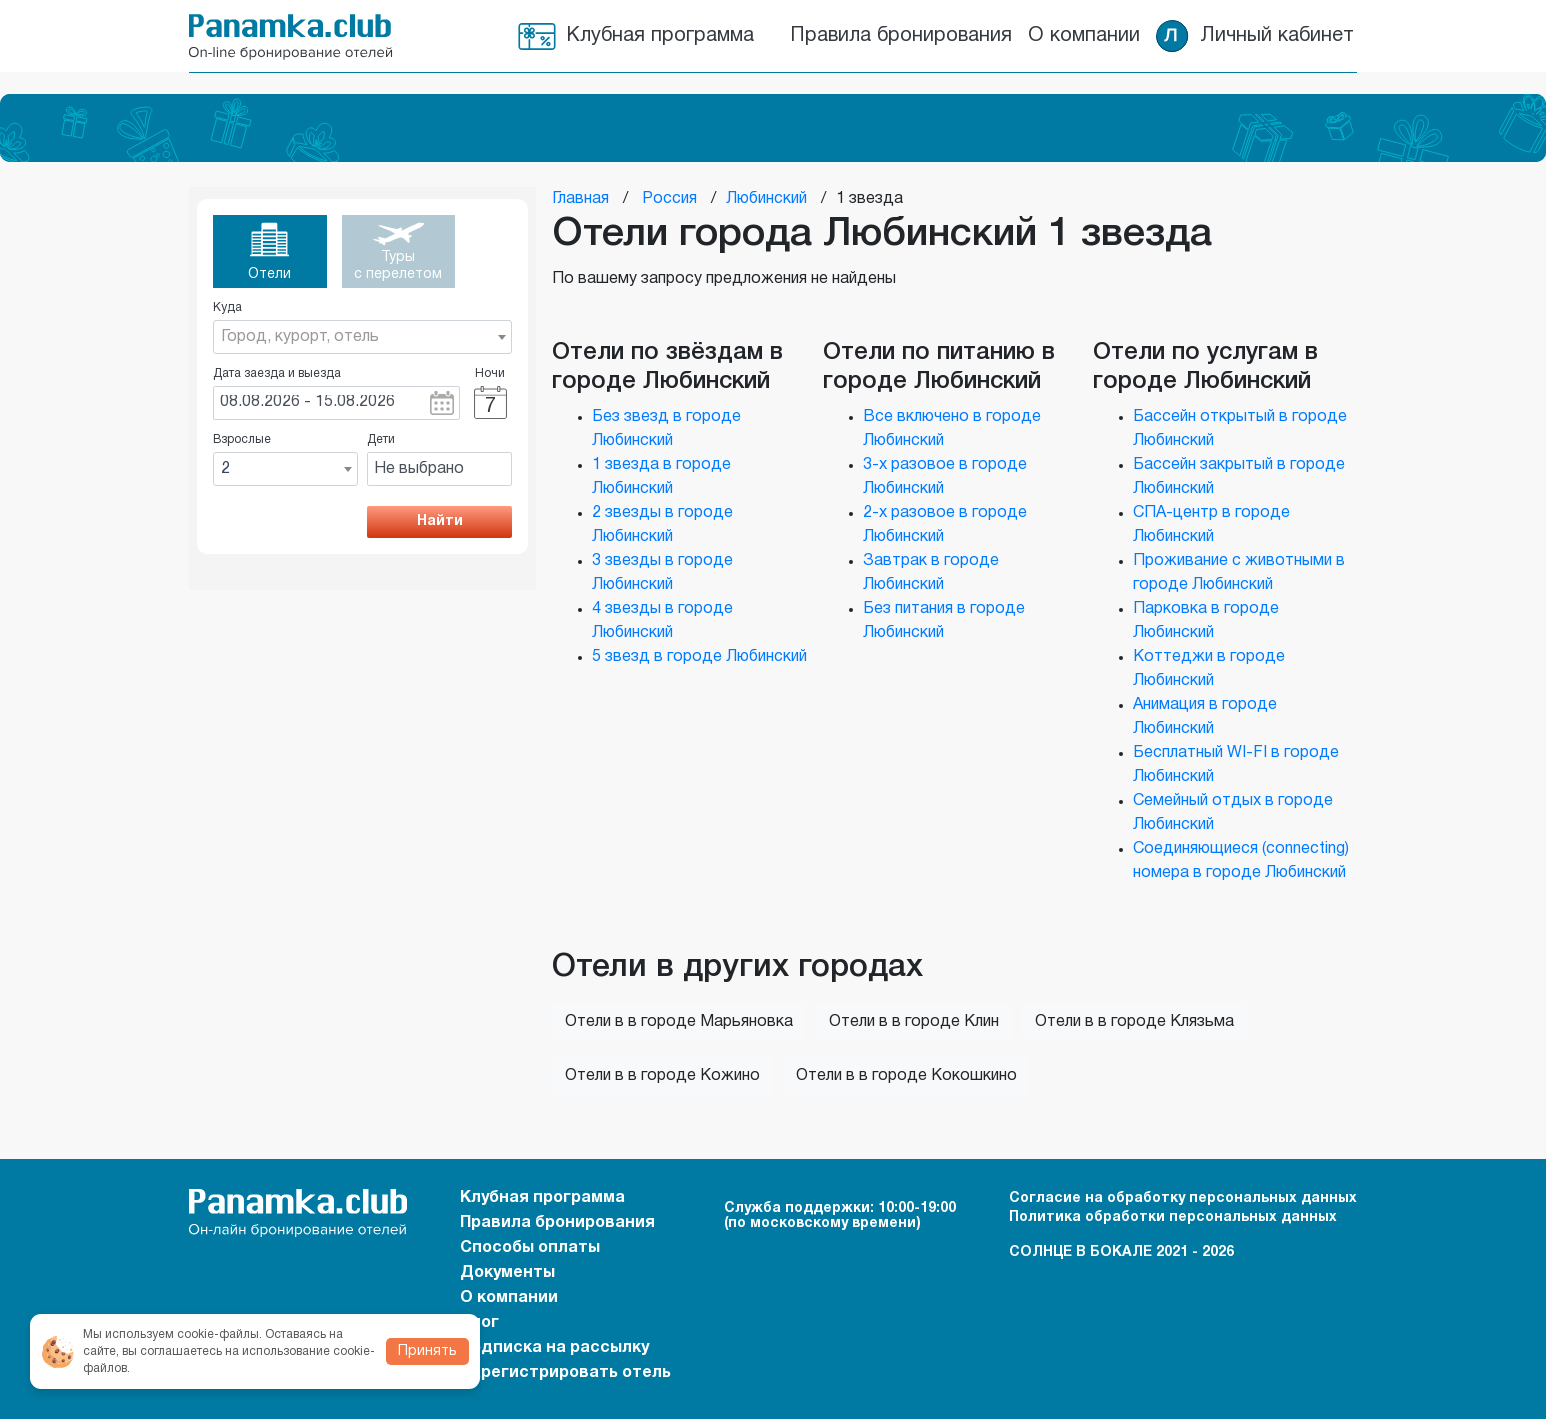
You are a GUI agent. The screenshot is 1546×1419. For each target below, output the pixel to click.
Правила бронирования (901, 36)
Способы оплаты (530, 1248)
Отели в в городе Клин (914, 1022)
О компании (1084, 36)
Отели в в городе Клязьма (1134, 1022)
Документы (507, 1273)
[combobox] (362, 337)
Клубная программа (660, 36)
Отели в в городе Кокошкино (906, 1076)
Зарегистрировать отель (565, 1373)
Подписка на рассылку (554, 1348)
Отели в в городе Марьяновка (679, 1022)
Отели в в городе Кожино (662, 1076)
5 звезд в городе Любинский (699, 657)
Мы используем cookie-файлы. (172, 1334)
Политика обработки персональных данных (1173, 1217)
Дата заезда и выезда (277, 373)
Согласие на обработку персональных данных (1183, 1198)
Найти (440, 521)
